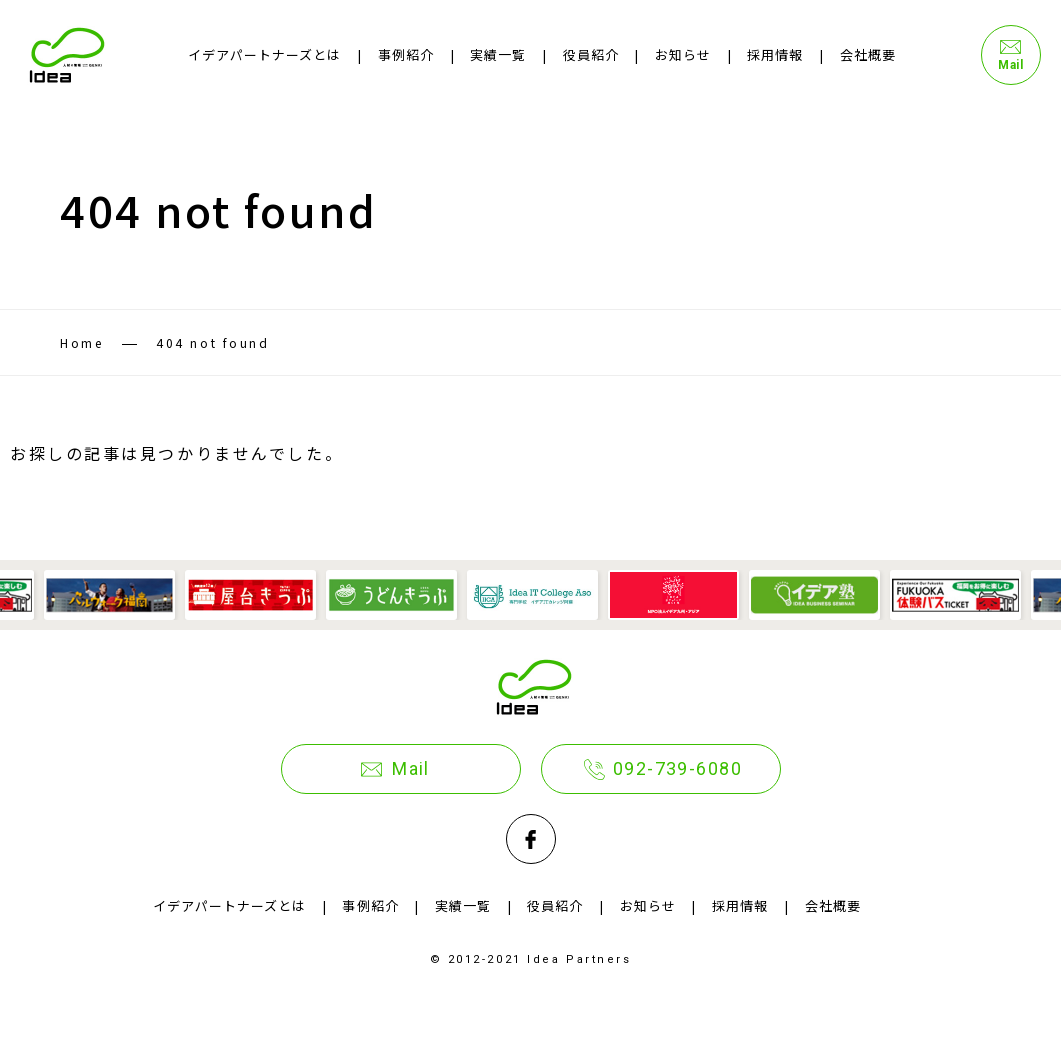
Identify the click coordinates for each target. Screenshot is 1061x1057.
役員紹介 (591, 54)
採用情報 (775, 54)
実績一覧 (498, 54)
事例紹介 (406, 54)
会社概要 (868, 54)
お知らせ (683, 54)
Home (81, 342)
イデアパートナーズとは (264, 54)
